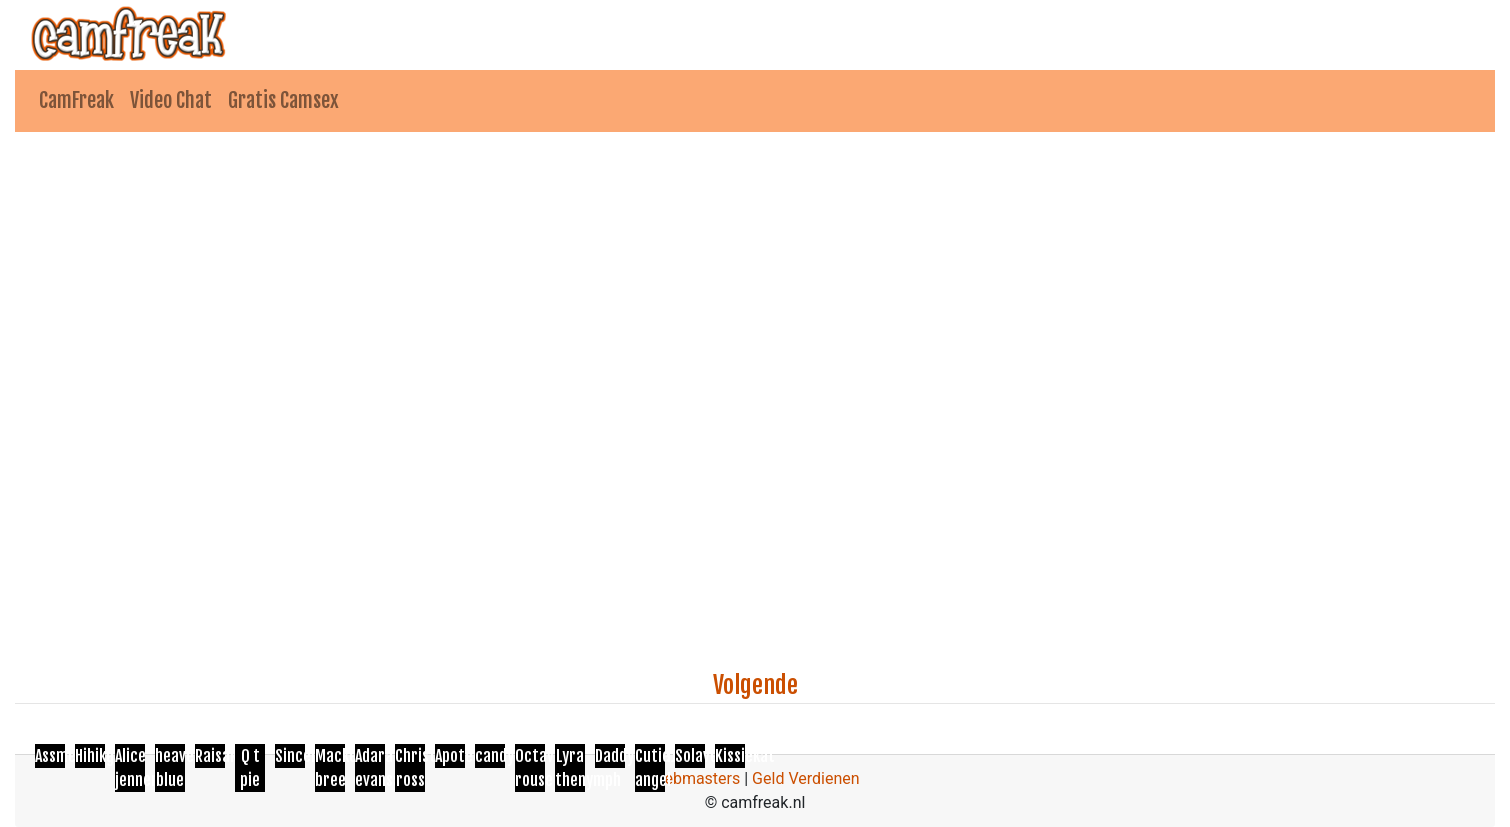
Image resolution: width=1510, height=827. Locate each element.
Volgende (755, 685)
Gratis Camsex (283, 100)
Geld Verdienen (805, 778)
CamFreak (76, 100)
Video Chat (171, 100)
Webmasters (695, 778)
